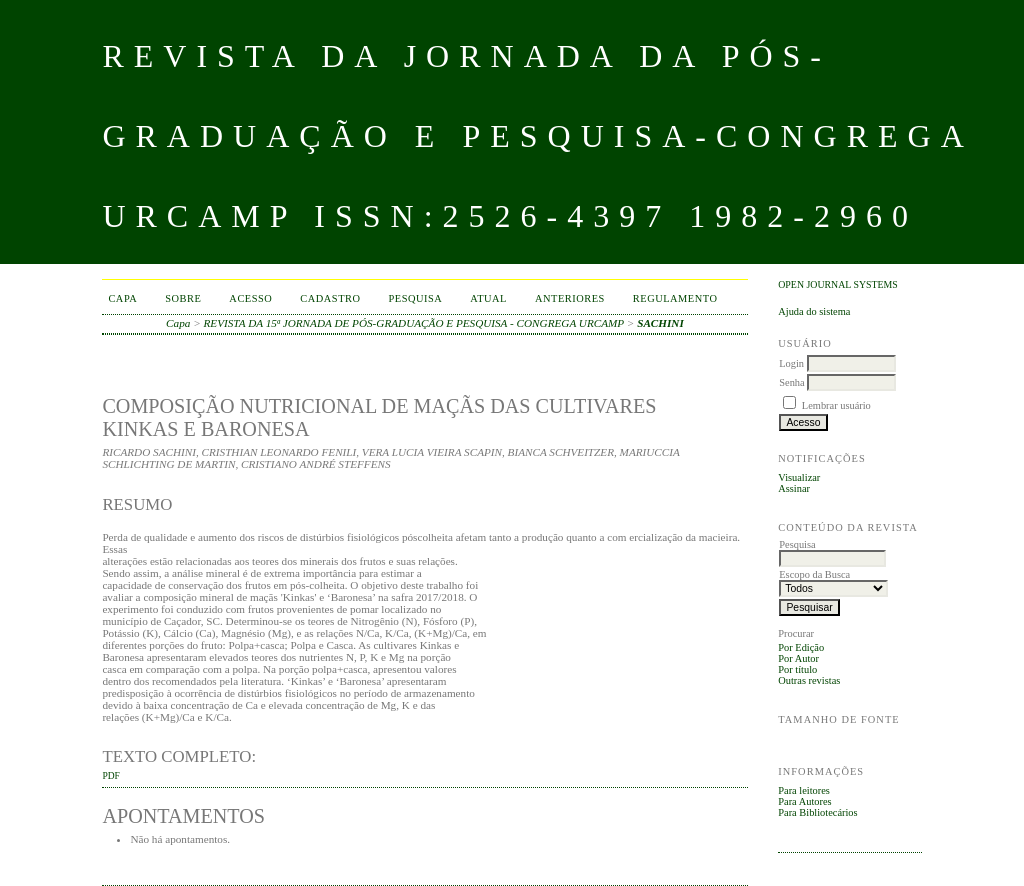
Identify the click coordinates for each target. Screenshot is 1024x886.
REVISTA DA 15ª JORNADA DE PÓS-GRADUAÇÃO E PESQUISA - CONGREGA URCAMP (414, 323)
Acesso (250, 298)
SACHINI (660, 323)
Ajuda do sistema (814, 311)
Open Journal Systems (838, 284)
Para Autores (804, 801)
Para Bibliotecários (817, 812)
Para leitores (804, 790)
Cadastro (330, 298)
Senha (791, 382)
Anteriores (570, 298)
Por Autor (798, 658)
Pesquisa (416, 298)
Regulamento (675, 298)
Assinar (794, 488)
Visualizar (799, 477)
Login (791, 363)
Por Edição (801, 647)
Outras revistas (809, 680)
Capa (122, 298)
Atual (488, 298)
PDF (110, 776)
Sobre (183, 298)
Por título (797, 669)
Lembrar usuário (836, 405)
